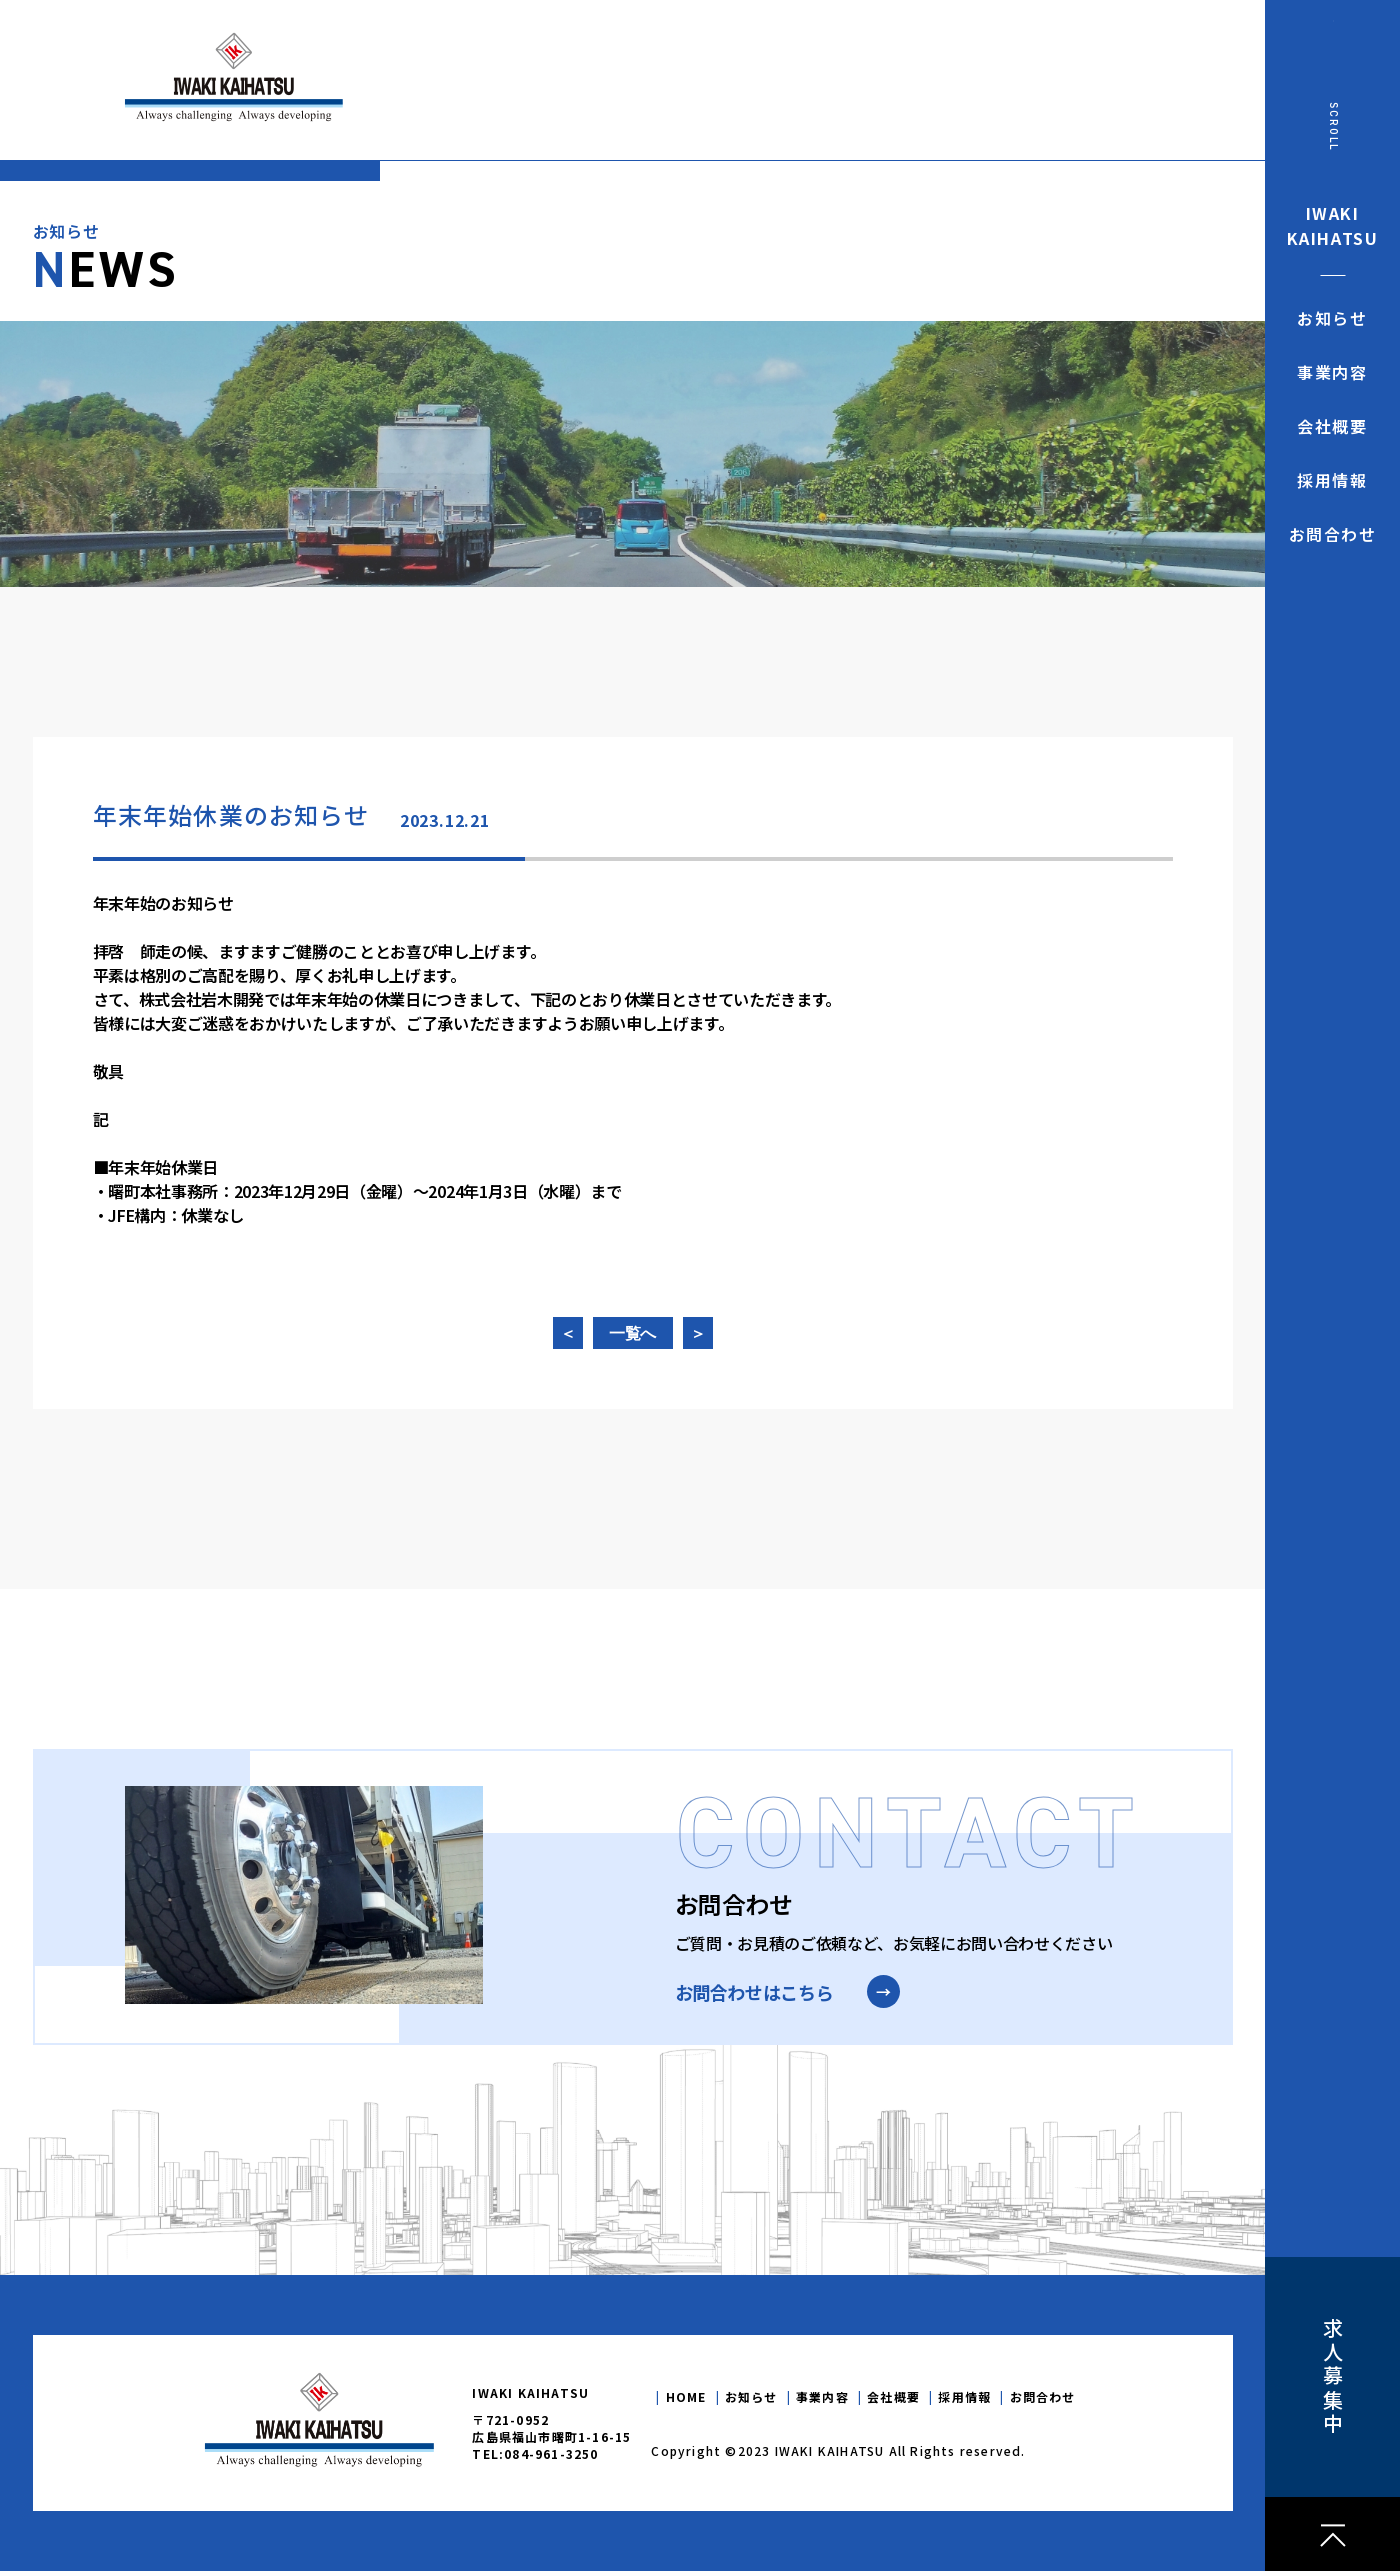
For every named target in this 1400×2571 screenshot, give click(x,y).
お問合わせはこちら (754, 1992)
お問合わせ (1043, 2396)
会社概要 (893, 2396)
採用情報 (964, 2396)
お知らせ (751, 2396)
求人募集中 (1332, 2377)
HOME (686, 2396)
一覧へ (632, 1334)
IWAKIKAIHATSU (1333, 225)
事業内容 (822, 2396)
